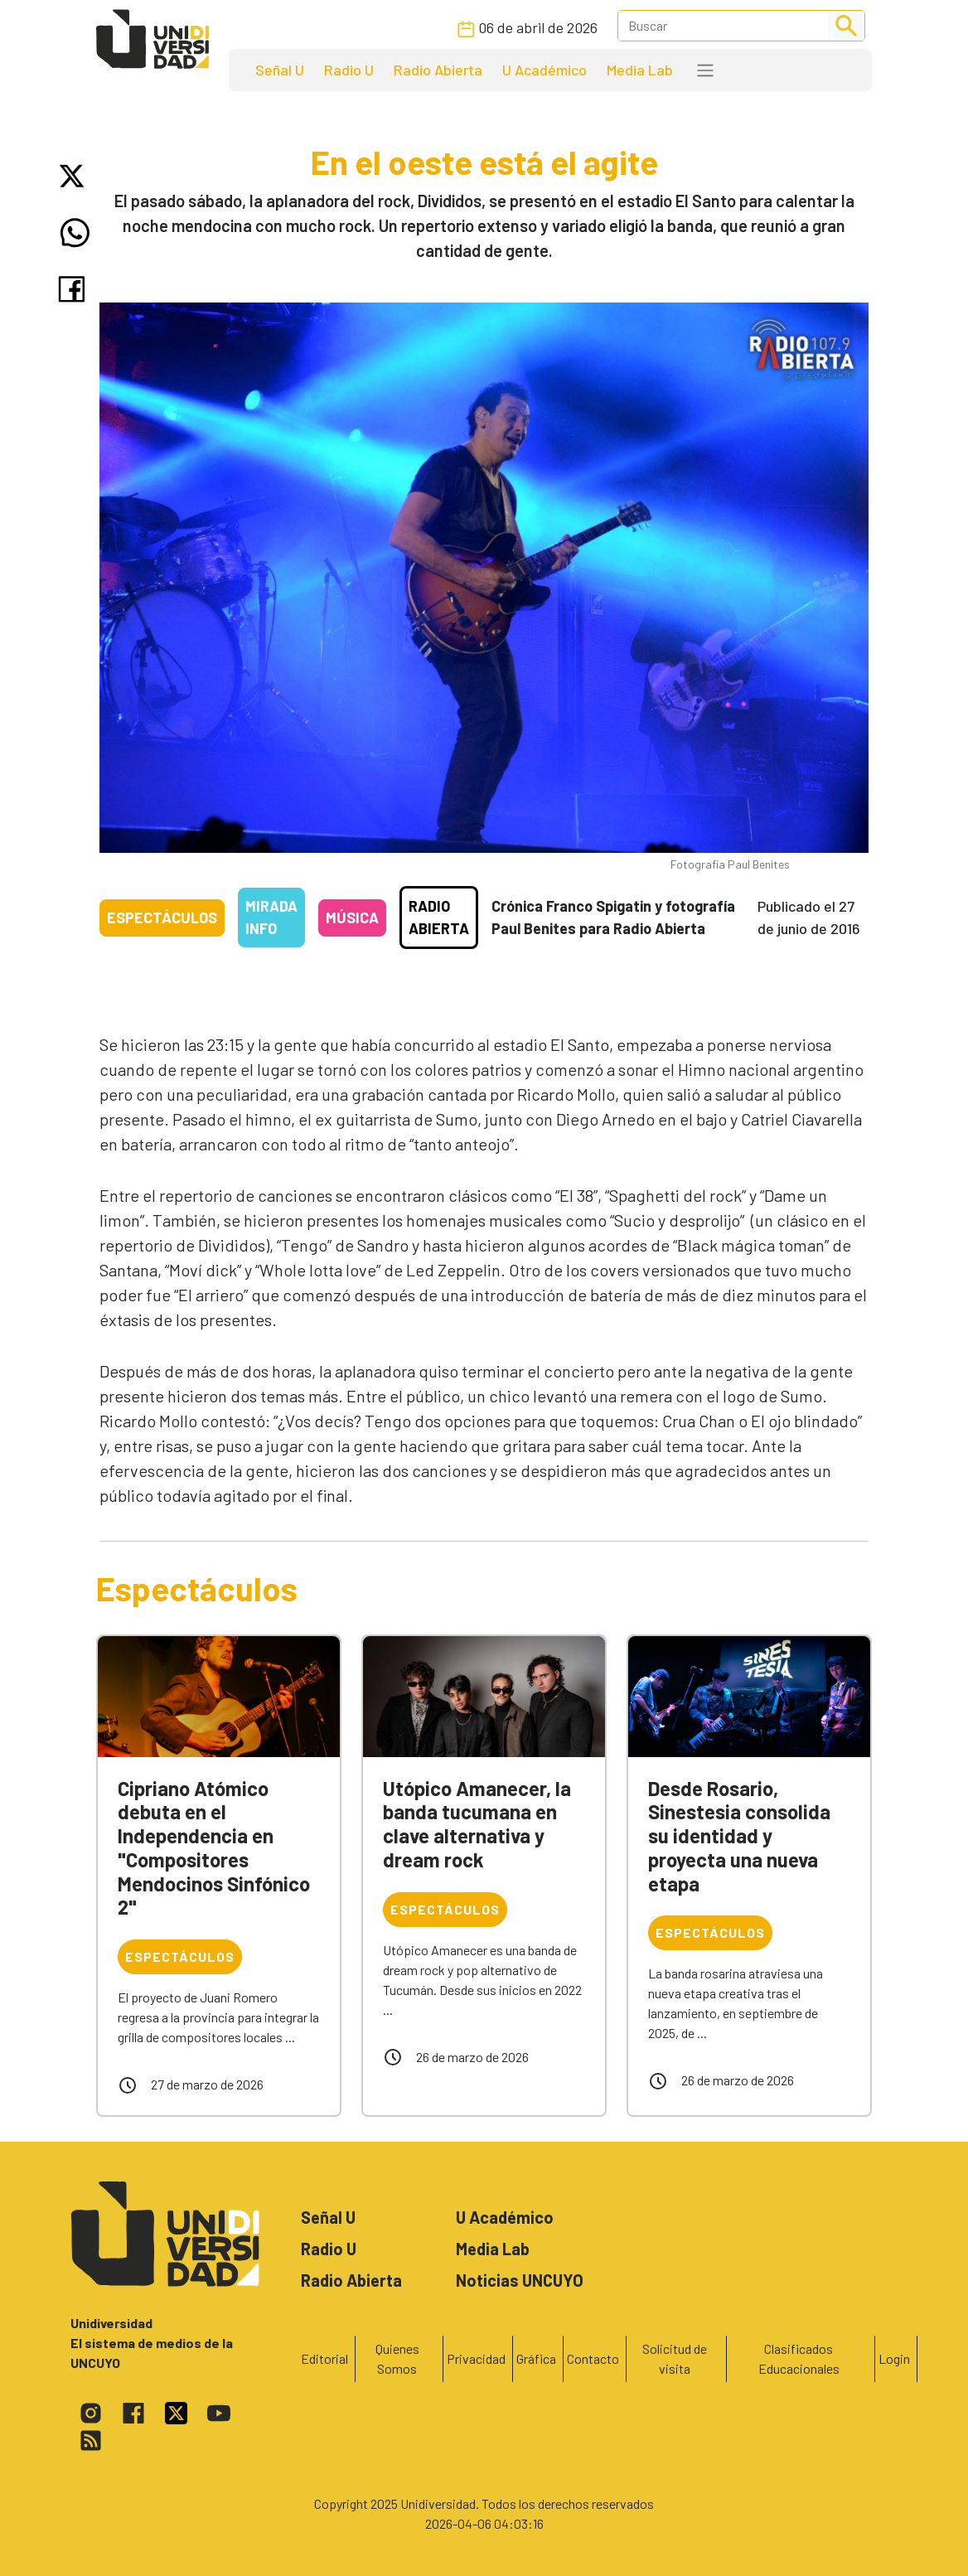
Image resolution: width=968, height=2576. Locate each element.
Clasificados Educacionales (799, 2358)
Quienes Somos (397, 2358)
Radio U (349, 70)
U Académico (544, 70)
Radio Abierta (438, 70)
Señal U (279, 70)
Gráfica (536, 2358)
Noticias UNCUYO (519, 2280)
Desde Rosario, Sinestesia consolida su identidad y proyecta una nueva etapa (739, 1836)
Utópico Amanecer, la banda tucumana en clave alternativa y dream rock (477, 1823)
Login (894, 2358)
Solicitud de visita (674, 2358)
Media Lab (640, 70)
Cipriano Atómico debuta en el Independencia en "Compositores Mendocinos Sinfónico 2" (214, 1848)
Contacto (593, 2358)
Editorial (324, 2358)
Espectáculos (162, 917)
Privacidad (476, 2358)
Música (352, 917)
